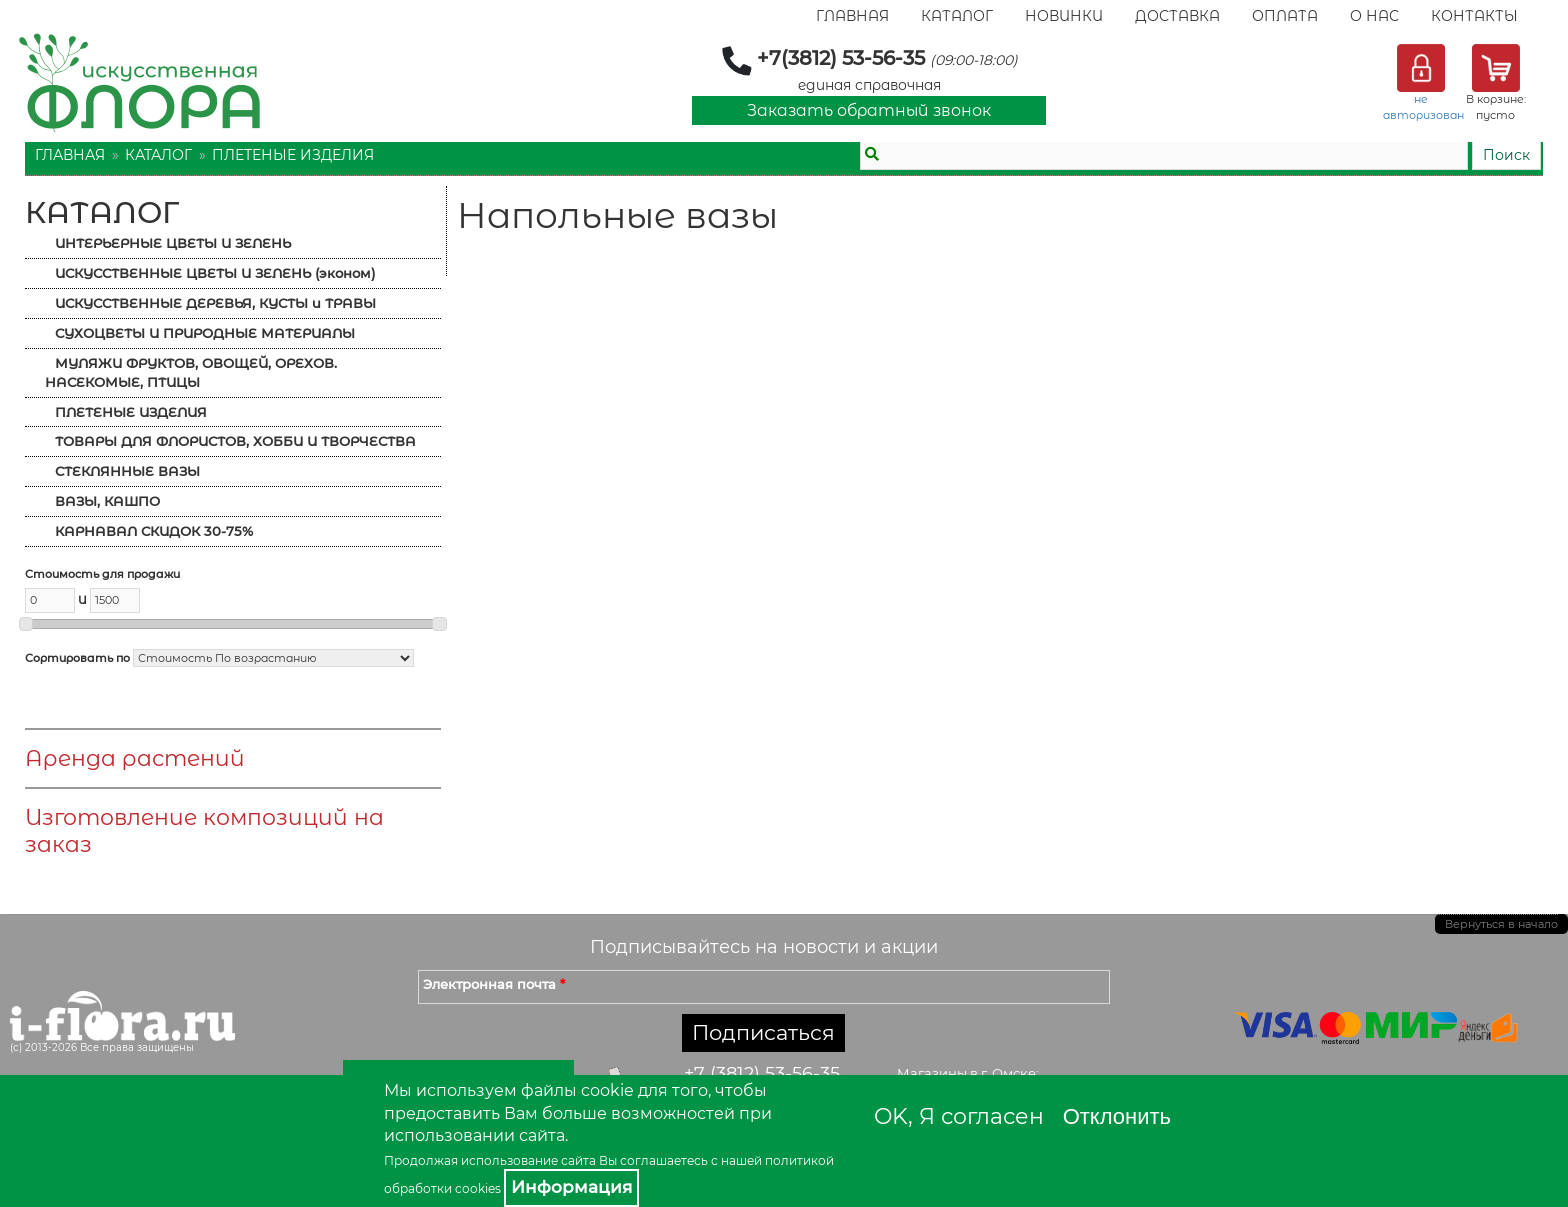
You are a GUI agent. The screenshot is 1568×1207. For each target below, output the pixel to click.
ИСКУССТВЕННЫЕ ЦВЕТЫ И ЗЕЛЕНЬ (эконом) (215, 273)
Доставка (1177, 16)
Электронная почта (494, 984)
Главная (852, 16)
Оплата (1285, 16)
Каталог (957, 16)
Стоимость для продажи (102, 574)
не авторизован (1423, 107)
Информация (571, 1187)
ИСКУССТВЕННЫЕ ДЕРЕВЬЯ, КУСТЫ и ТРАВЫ (215, 303)
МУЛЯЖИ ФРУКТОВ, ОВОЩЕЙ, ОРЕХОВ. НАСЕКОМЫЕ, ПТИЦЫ (191, 372)
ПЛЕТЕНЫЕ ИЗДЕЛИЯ (293, 155)
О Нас (1374, 16)
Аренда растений (135, 758)
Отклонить (1117, 1116)
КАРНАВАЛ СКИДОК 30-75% (154, 531)
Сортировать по (77, 658)
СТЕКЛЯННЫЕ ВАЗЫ (127, 471)
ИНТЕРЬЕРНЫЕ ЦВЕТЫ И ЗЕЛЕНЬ (173, 243)
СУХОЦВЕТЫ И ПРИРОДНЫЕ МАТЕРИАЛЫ (205, 333)
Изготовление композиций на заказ (204, 831)
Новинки (1064, 16)
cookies (478, 1188)
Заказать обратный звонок (869, 110)
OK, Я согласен (959, 1116)
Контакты (1474, 16)
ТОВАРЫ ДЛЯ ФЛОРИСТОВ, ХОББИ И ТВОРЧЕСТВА (235, 441)
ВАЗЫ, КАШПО (107, 501)
